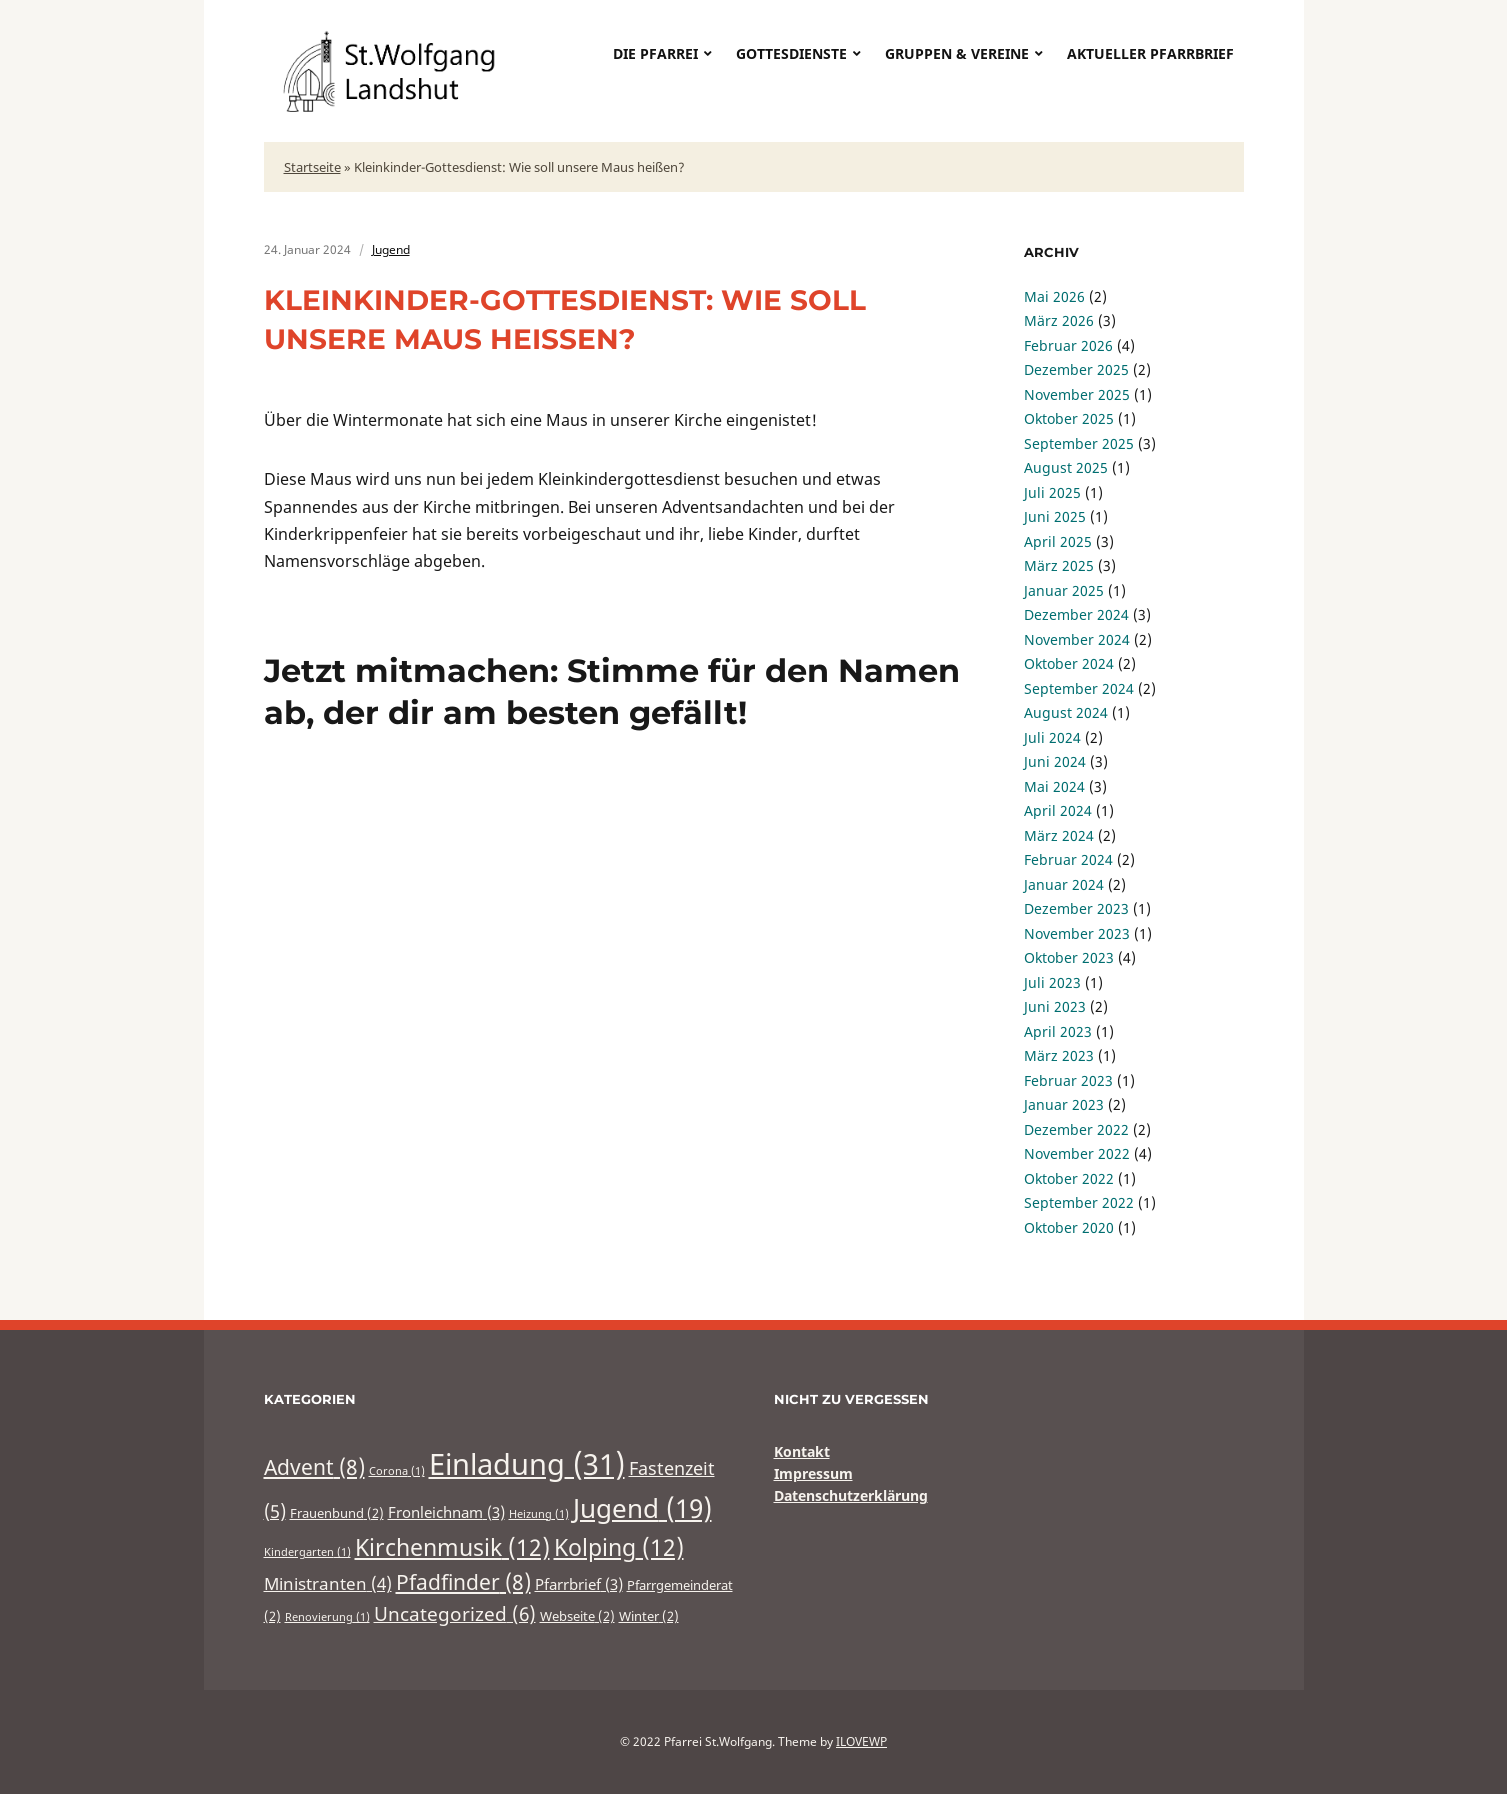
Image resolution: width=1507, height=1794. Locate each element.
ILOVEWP (861, 1741)
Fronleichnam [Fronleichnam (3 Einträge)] (446, 1512)
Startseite (312, 167)
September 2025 (1079, 443)
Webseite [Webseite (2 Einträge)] (577, 1616)
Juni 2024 (1055, 761)
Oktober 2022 (1069, 1178)
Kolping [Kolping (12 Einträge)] (619, 1547)
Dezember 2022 (1076, 1129)
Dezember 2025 (1076, 369)
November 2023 (1077, 933)
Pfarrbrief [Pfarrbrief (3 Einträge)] (579, 1584)
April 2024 (1058, 810)
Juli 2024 (1052, 737)
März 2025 (1059, 565)
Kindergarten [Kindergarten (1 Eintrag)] (307, 1552)
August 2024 (1066, 712)
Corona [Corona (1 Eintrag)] (397, 1471)
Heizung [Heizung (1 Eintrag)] (539, 1514)
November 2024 (1077, 639)
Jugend (391, 249)
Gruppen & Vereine (957, 53)
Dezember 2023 (1076, 908)
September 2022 (1079, 1202)
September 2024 (1079, 688)
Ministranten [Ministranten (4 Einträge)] (328, 1583)
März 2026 (1059, 320)
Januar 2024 (1064, 884)
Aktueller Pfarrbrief (1150, 53)
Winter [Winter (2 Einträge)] (649, 1616)
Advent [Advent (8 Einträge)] (314, 1467)
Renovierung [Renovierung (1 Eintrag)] (327, 1617)
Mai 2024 (1054, 786)
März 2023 (1059, 1055)
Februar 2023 (1068, 1080)
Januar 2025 (1064, 590)
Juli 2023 (1052, 982)
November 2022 (1077, 1153)
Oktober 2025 (1069, 418)
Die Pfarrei (655, 53)
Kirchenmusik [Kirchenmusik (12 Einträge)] (452, 1547)
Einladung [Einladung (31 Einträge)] (527, 1464)
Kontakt (802, 1451)
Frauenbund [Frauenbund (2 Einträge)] (337, 1513)
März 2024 (1059, 835)
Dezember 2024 (1076, 614)
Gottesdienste (791, 53)
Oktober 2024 (1069, 663)
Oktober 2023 (1069, 957)
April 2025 (1058, 541)
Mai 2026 (1054, 296)
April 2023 (1058, 1031)
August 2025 (1066, 467)
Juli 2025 (1052, 492)
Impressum (813, 1473)
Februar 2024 (1068, 859)
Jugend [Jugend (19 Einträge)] (642, 1508)
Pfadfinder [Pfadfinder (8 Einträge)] (463, 1582)
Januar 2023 (1064, 1104)
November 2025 (1077, 394)
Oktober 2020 (1069, 1227)
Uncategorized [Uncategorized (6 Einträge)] (455, 1614)
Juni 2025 (1055, 516)
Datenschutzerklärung (851, 1495)
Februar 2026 (1068, 345)
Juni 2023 (1055, 1006)
